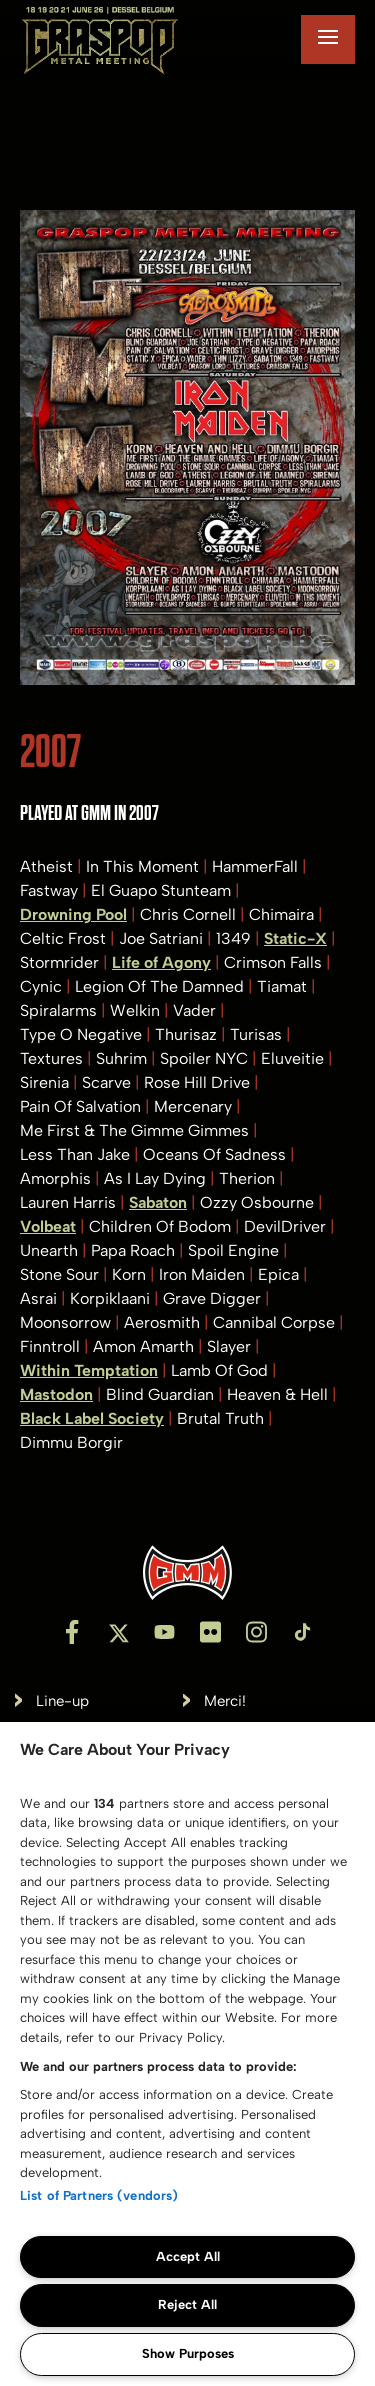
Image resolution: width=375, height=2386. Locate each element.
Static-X (295, 938)
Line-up (62, 1701)
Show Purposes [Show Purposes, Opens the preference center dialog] (188, 2353)
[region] (187, 2054)
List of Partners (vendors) (99, 2195)
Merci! (225, 1701)
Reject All (187, 2304)
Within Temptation (89, 1370)
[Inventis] (187, 1572)
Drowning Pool (73, 914)
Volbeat (48, 1226)
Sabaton (158, 1202)
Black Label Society (92, 1418)
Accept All (188, 2256)
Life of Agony (161, 962)
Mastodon (56, 1394)
